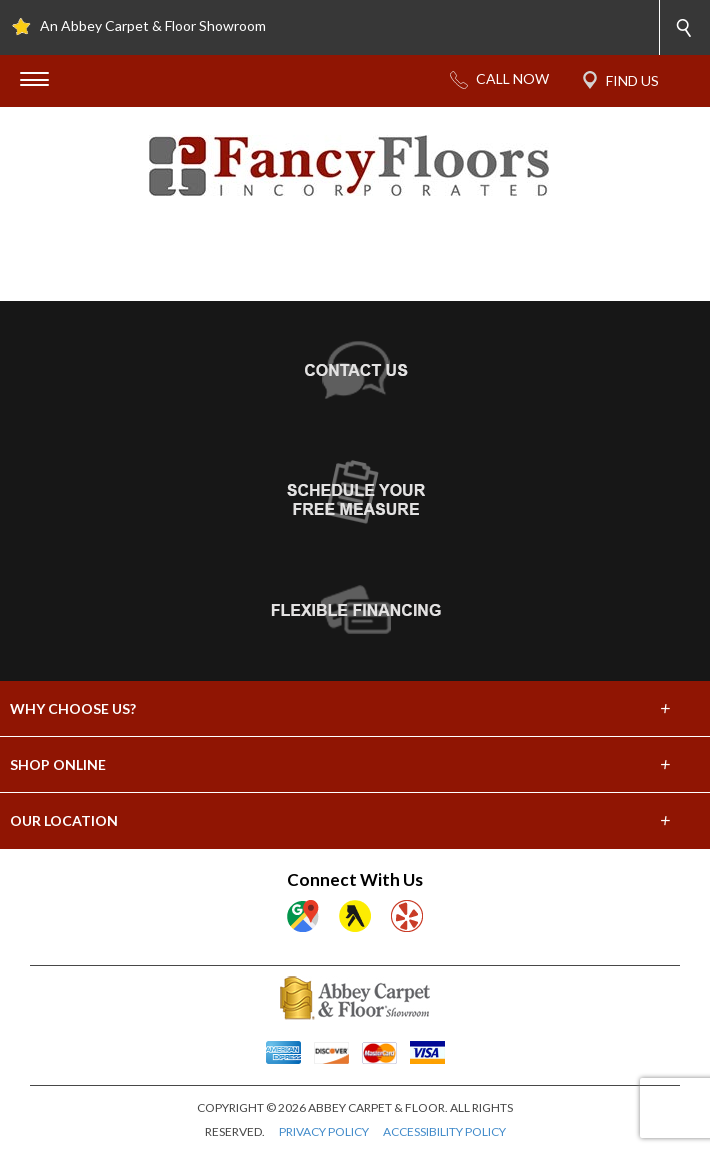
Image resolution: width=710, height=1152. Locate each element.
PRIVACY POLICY (324, 1131)
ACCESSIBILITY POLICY (444, 1131)
